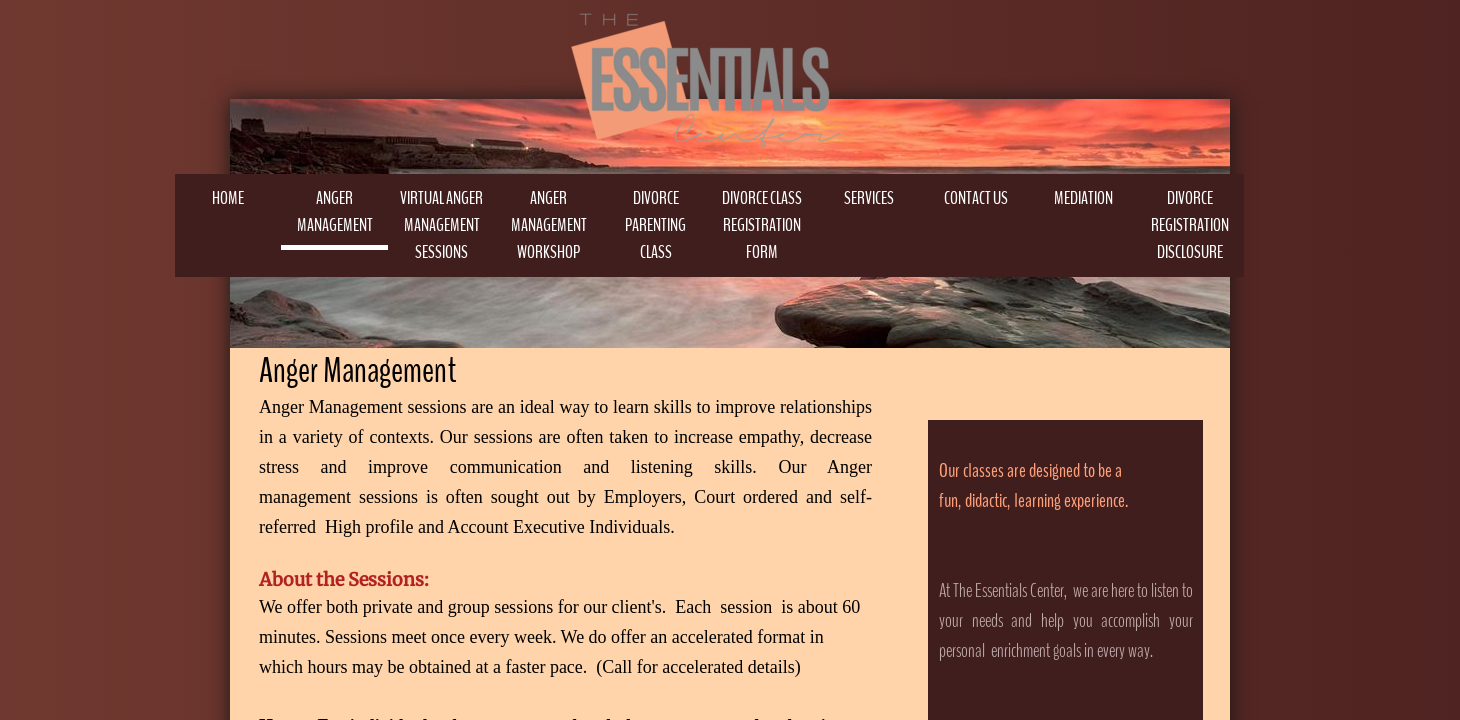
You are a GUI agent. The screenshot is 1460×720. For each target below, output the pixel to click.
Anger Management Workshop (549, 225)
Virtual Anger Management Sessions (441, 225)
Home (228, 198)
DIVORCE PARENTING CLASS (655, 225)
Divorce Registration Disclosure (1190, 225)
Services (869, 198)
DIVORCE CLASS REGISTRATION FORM (762, 225)
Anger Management (335, 211)
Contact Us (976, 198)
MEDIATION (1083, 198)
